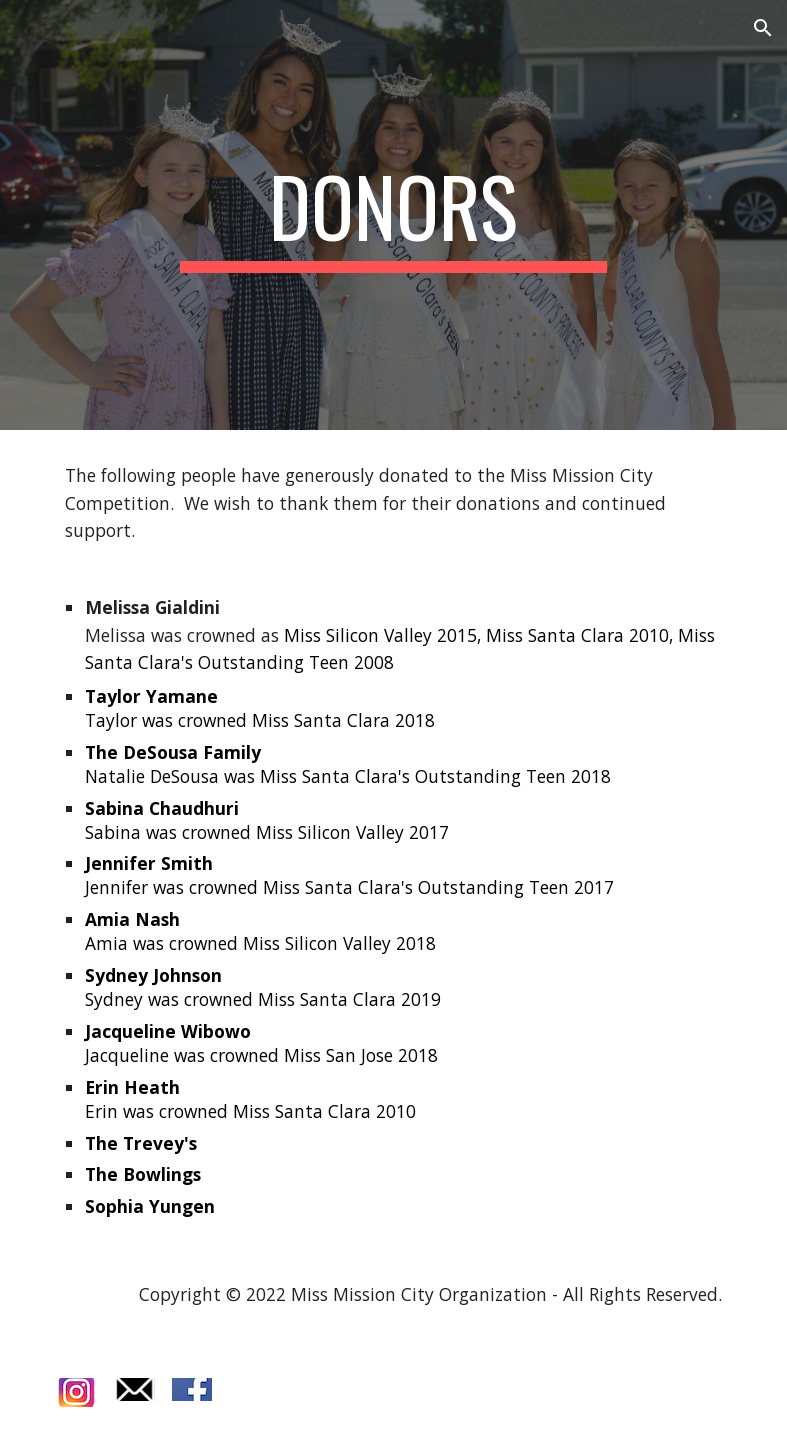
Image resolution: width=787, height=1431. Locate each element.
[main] (393, 215)
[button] (763, 28)
